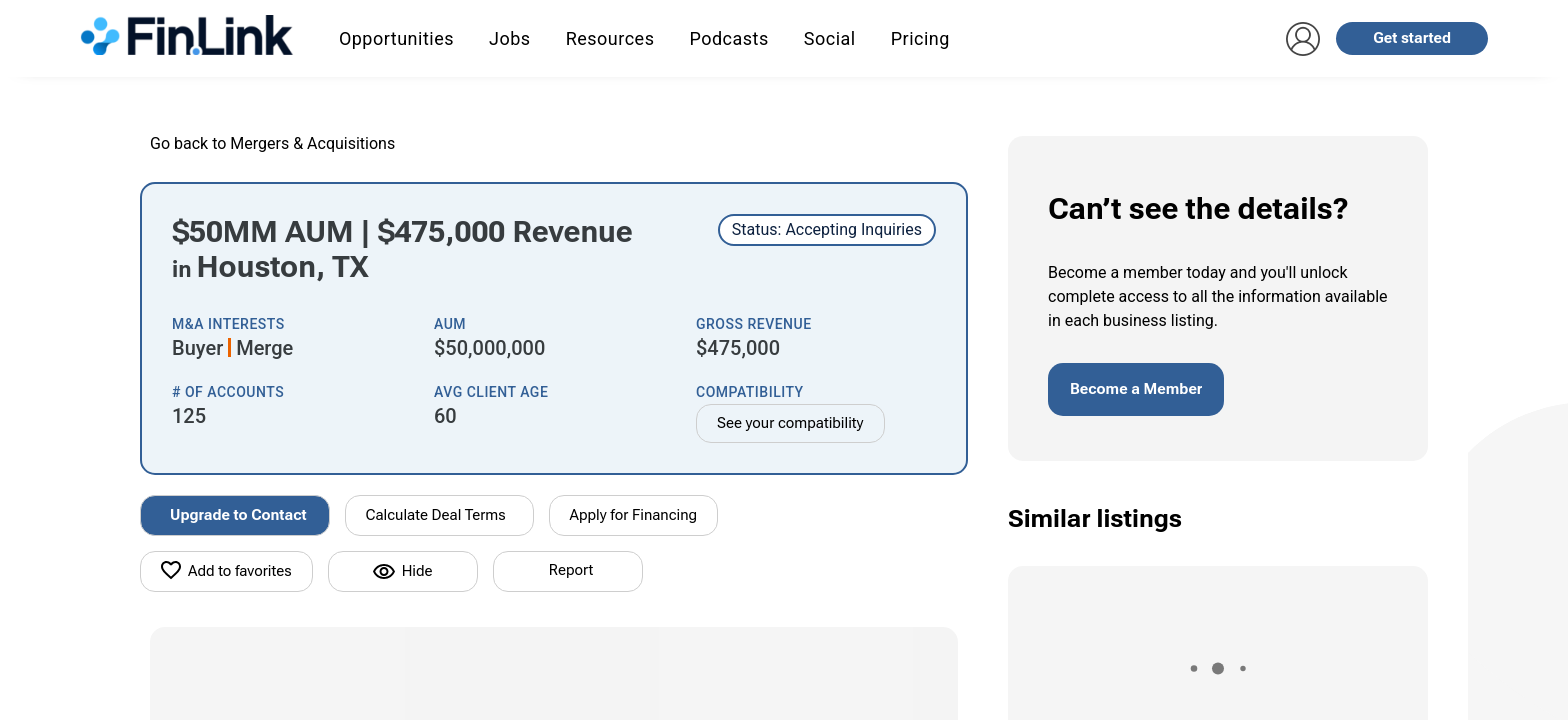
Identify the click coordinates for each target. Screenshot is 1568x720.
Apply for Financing (634, 515)
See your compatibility (790, 423)
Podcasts (728, 38)
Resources (610, 38)
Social (830, 38)
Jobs (510, 38)
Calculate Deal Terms (436, 515)
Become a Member (1136, 389)
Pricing (920, 38)
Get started (1412, 38)
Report (571, 570)
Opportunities (396, 38)
